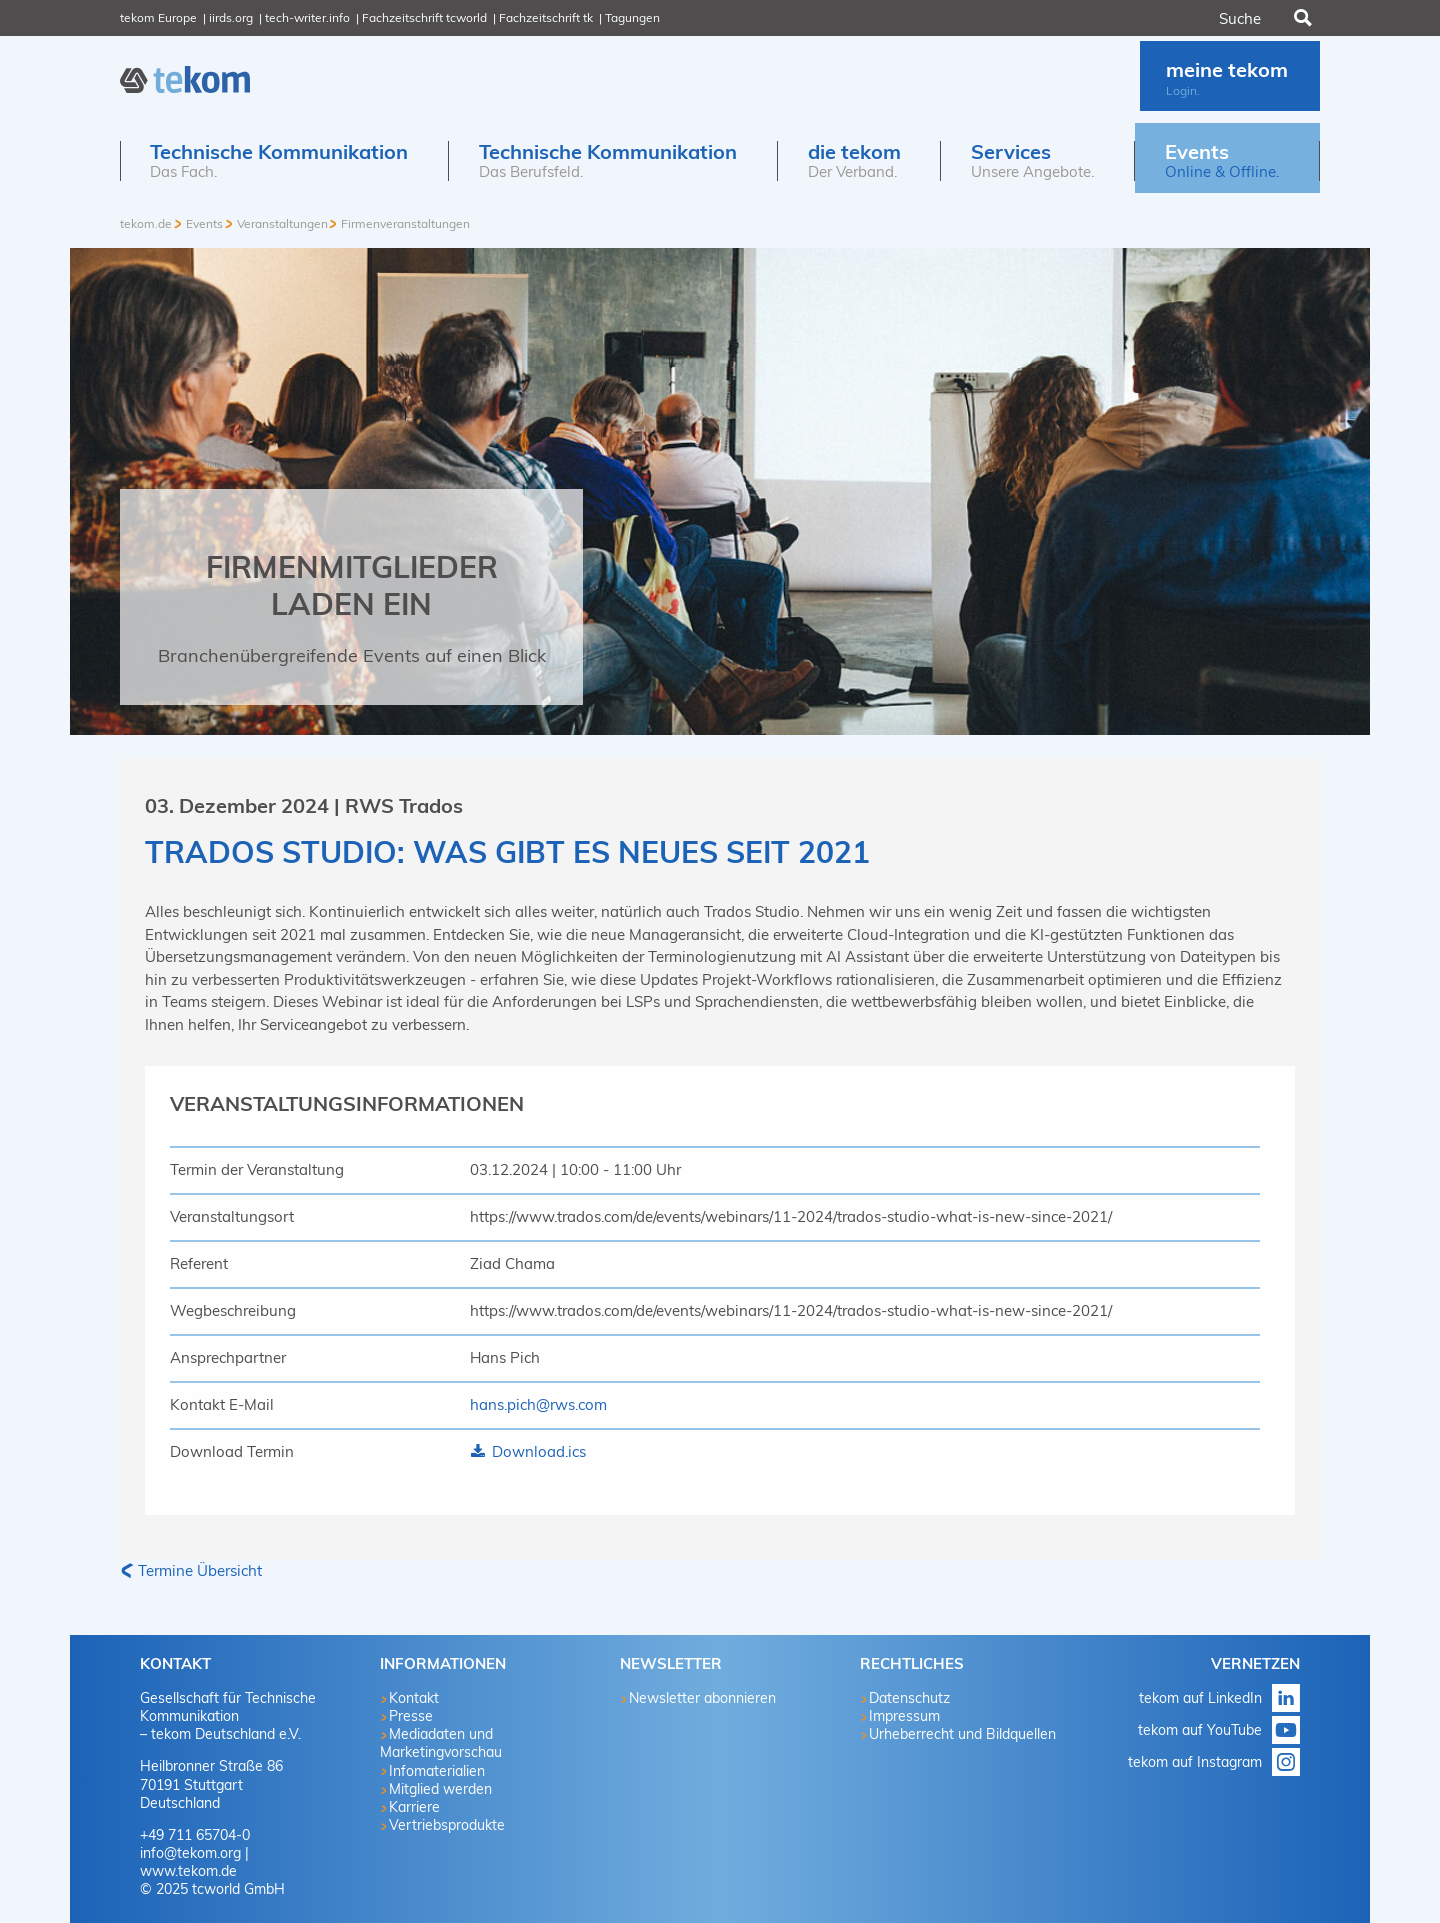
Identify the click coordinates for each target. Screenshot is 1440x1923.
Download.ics (537, 1451)
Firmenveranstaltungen (405, 223)
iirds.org (231, 17)
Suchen (1301, 18)
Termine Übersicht (200, 1570)
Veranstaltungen (282, 223)
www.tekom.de (188, 1871)
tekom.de (146, 223)
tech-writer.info (307, 17)
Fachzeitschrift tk (546, 17)
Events (204, 223)
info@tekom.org (190, 1853)
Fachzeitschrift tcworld (424, 17)
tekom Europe (158, 17)
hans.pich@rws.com (538, 1404)
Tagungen (632, 17)
